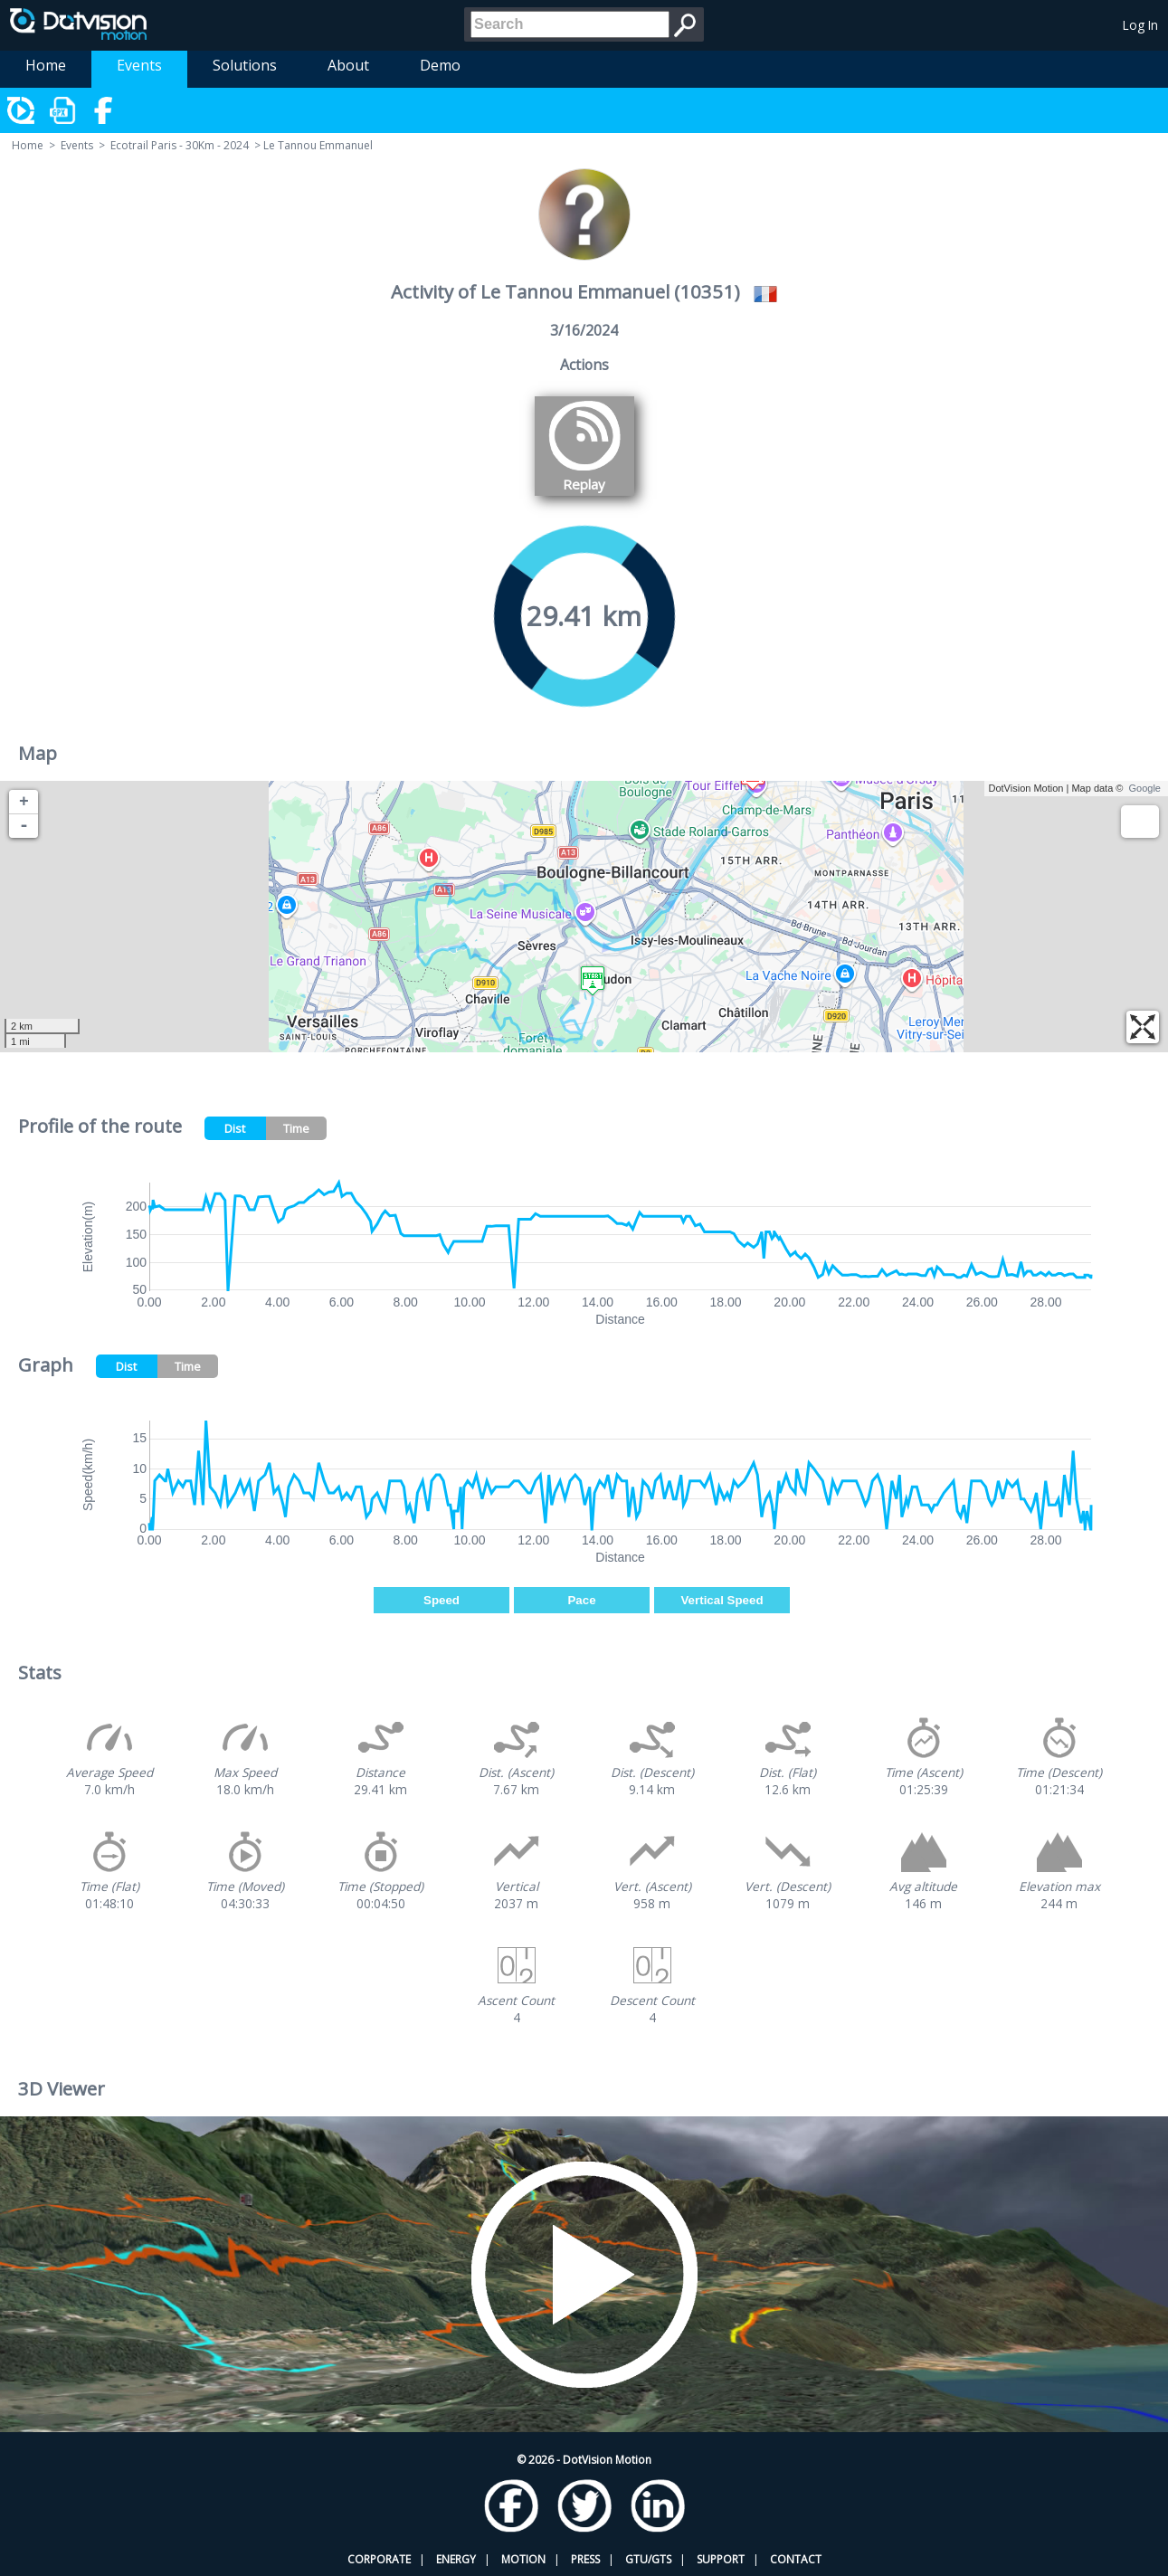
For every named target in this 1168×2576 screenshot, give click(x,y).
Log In (1140, 24)
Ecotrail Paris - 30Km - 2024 (179, 145)
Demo (440, 65)
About (348, 65)
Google (1145, 788)
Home (45, 65)
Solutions (245, 65)
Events (139, 65)
